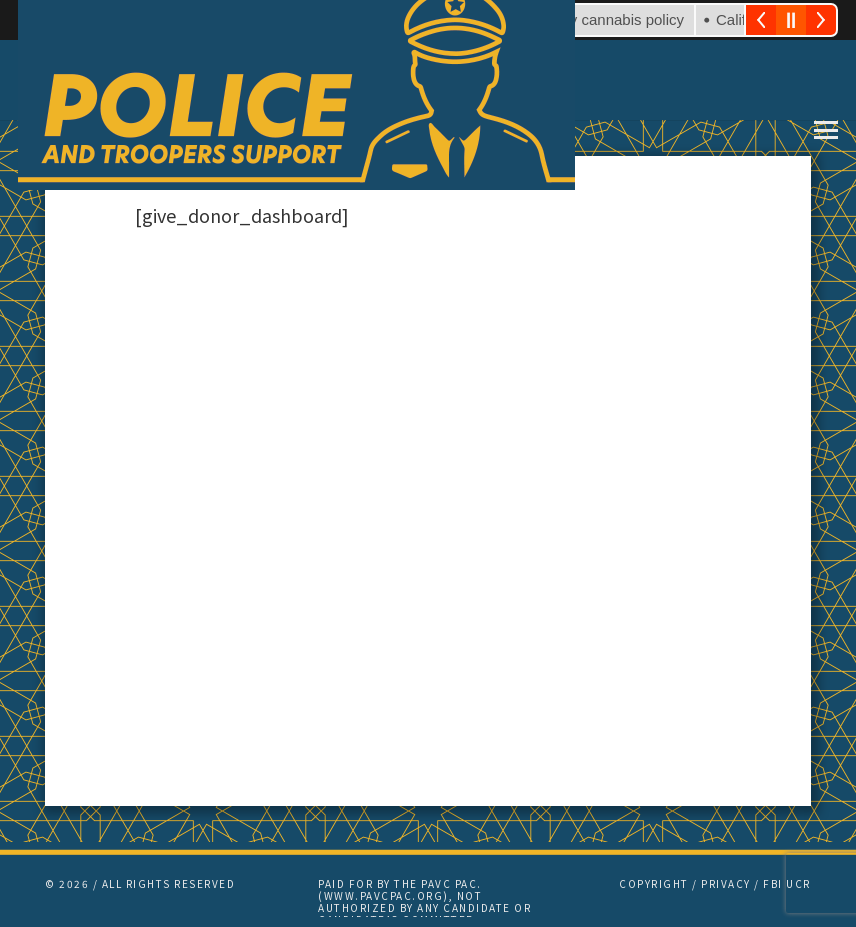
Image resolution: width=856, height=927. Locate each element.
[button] (826, 130)
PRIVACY (726, 883)
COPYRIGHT (654, 883)
